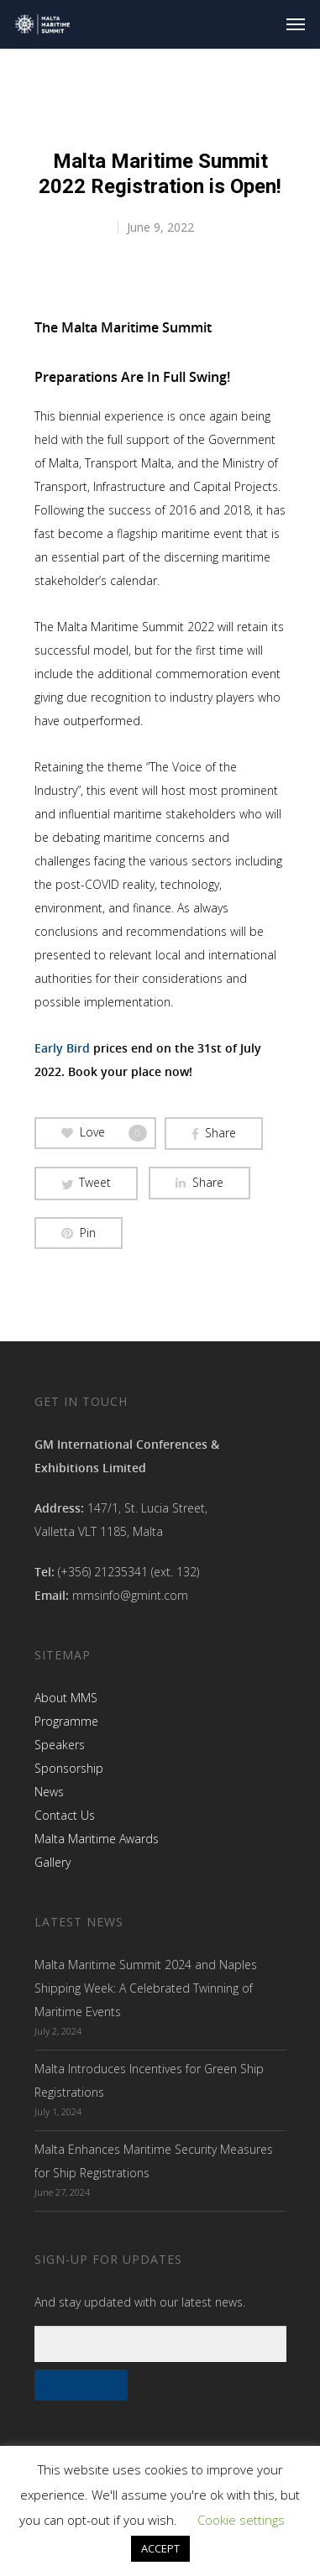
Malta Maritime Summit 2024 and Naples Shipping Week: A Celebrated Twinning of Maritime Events (145, 1988)
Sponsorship (68, 1768)
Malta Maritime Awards (96, 1839)
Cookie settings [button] (241, 2519)
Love (104, 1133)
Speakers (59, 1745)
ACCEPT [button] (160, 2548)
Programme (66, 1721)
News (49, 1792)
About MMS (65, 1698)
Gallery (52, 1862)
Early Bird (62, 1048)
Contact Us (64, 1815)
